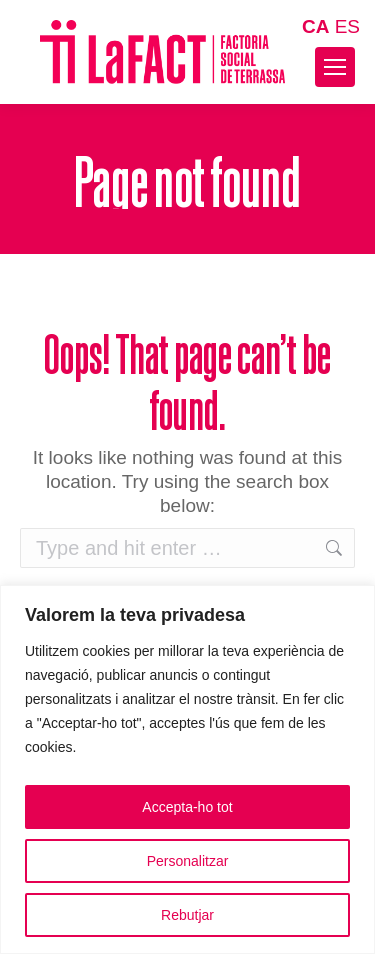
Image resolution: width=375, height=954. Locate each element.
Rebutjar (187, 915)
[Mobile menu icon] (335, 67)
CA (315, 26)
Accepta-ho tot (187, 807)
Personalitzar (188, 861)
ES (347, 26)
